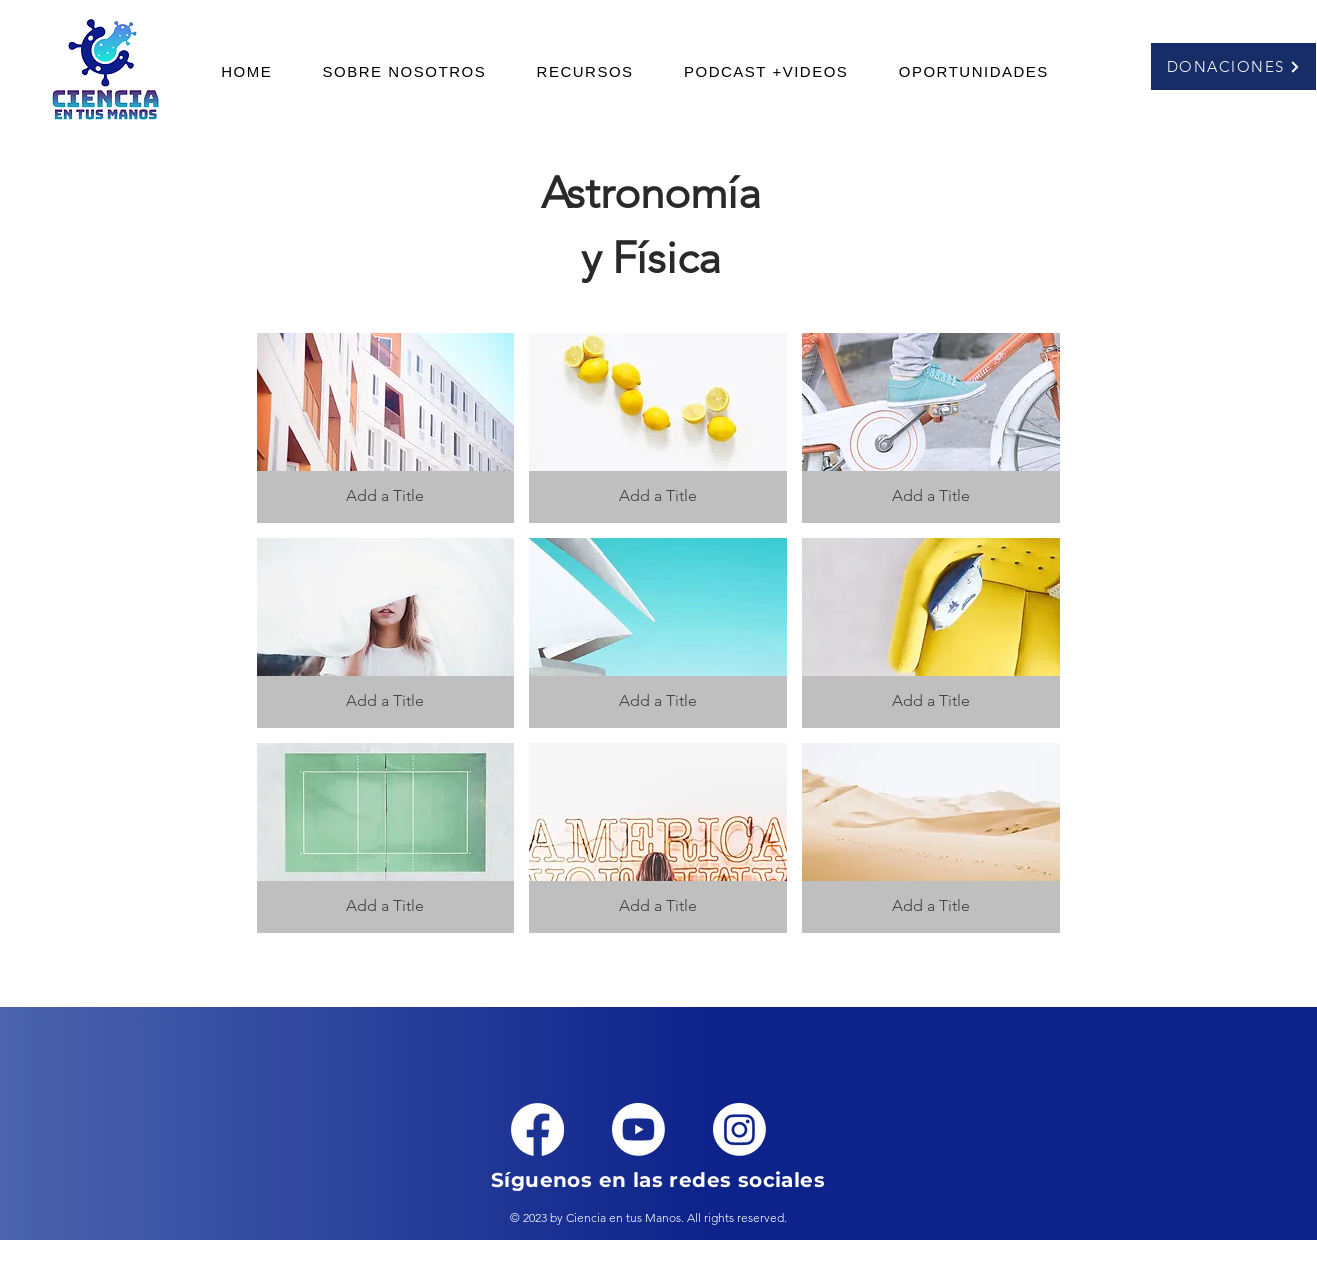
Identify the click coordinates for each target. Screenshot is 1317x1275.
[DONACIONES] (1233, 66)
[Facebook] (537, 1129)
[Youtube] (638, 1129)
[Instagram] (739, 1129)
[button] (584, 71)
